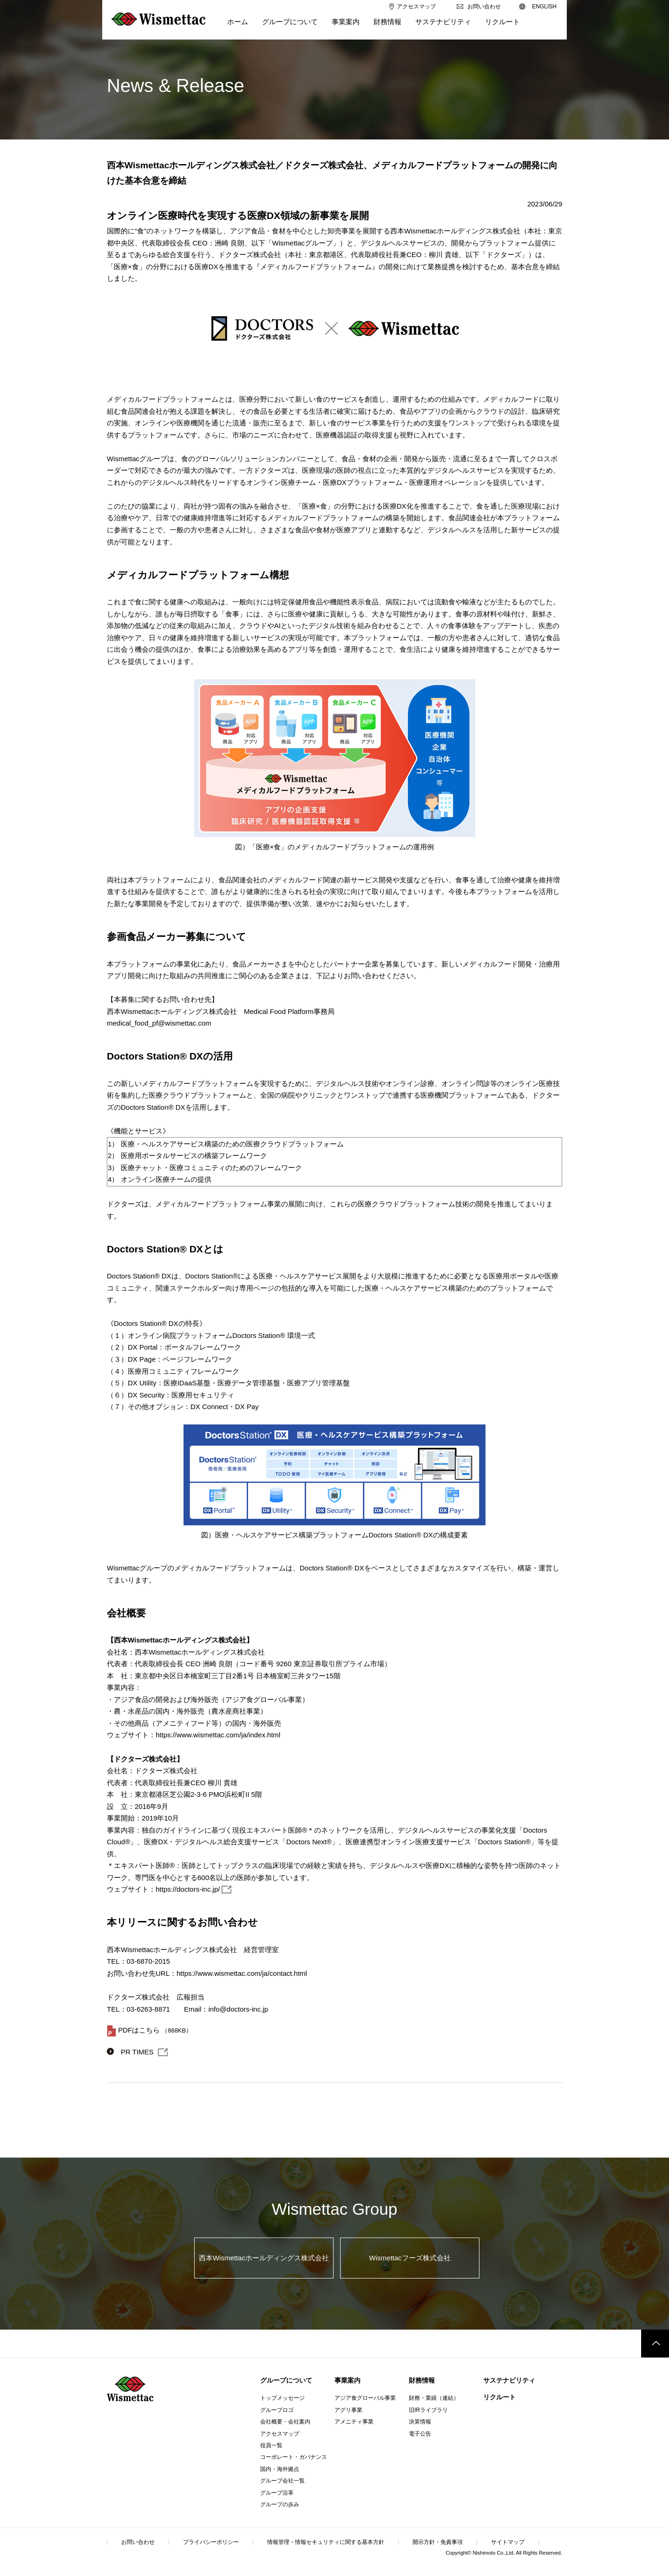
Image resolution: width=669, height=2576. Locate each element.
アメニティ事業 (354, 2421)
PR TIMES (137, 2052)
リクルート (499, 2397)
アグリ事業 (348, 2410)
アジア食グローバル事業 (365, 2398)
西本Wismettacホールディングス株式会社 (264, 2258)
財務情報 (422, 2380)
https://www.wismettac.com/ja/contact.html (242, 1973)
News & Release (175, 85)
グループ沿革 (277, 2493)
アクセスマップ (279, 2433)
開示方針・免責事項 (438, 2542)
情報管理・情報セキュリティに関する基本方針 (325, 2542)
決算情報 (420, 2421)
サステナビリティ (509, 2380)
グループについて (286, 2380)
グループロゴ (277, 2410)
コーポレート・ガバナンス (293, 2457)
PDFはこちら (139, 2030)
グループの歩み (279, 2504)
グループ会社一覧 (282, 2480)
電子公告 (420, 2433)
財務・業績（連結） (434, 2398)
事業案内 (347, 2380)
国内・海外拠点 (279, 2469)
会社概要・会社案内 (285, 2421)
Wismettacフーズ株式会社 (410, 2258)
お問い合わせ (138, 2542)
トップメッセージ (282, 2398)
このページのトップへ (655, 2343)
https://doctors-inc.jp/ (188, 1889)
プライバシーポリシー (211, 2542)
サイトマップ (508, 2542)
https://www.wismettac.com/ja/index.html (218, 1735)
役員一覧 (271, 2445)
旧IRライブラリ (428, 2410)
